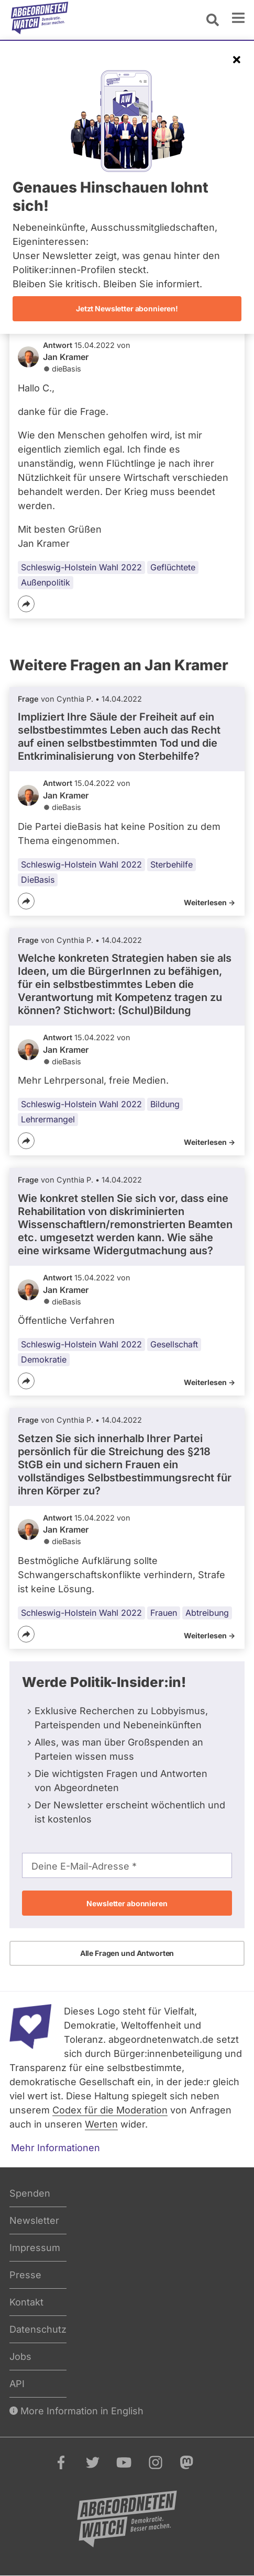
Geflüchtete (172, 567)
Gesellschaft (174, 1344)
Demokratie (44, 1359)
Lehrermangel (48, 1119)
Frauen (163, 1612)
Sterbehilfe (171, 864)
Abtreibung (207, 1612)
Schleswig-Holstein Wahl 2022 (81, 567)
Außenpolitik (45, 582)
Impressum (34, 2247)
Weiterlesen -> (209, 902)
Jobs (20, 2356)
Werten (101, 2124)
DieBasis (37, 879)
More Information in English (76, 2411)
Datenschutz (38, 2329)
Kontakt (26, 2302)
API (17, 2383)
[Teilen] (26, 603)
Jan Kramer (66, 357)
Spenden (29, 2193)
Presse (25, 2274)
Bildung (165, 1104)
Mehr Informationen (55, 2147)
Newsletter (34, 2220)
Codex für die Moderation (110, 2110)
